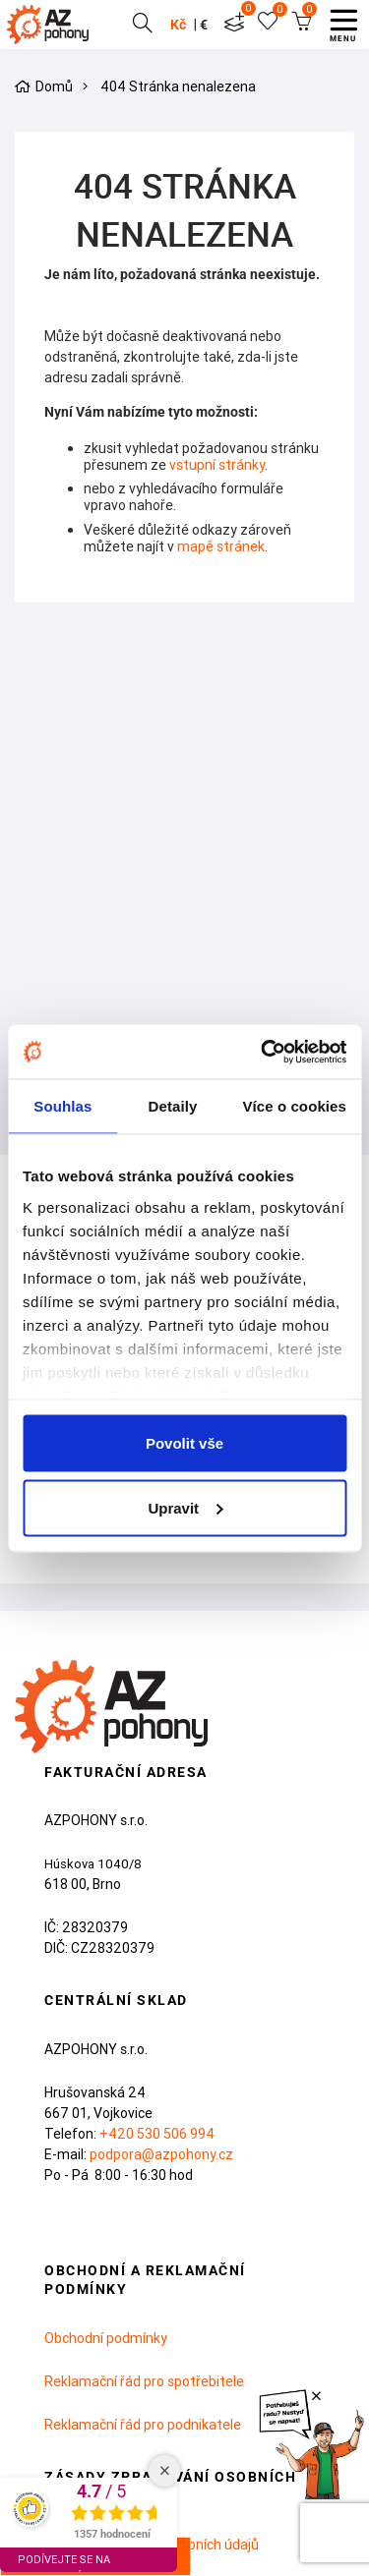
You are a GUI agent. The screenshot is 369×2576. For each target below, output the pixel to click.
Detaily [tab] (173, 1106)
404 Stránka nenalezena (178, 87)
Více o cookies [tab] (294, 1106)
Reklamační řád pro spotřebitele (144, 2381)
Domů (54, 87)
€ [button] (203, 24)
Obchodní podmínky (105, 2338)
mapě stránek (221, 546)
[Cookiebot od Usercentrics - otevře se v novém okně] (262, 1051)
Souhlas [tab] (62, 1106)
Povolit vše (184, 1443)
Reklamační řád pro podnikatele (142, 2424)
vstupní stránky (217, 465)
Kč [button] (177, 24)
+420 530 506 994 (157, 2134)
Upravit (185, 1507)
